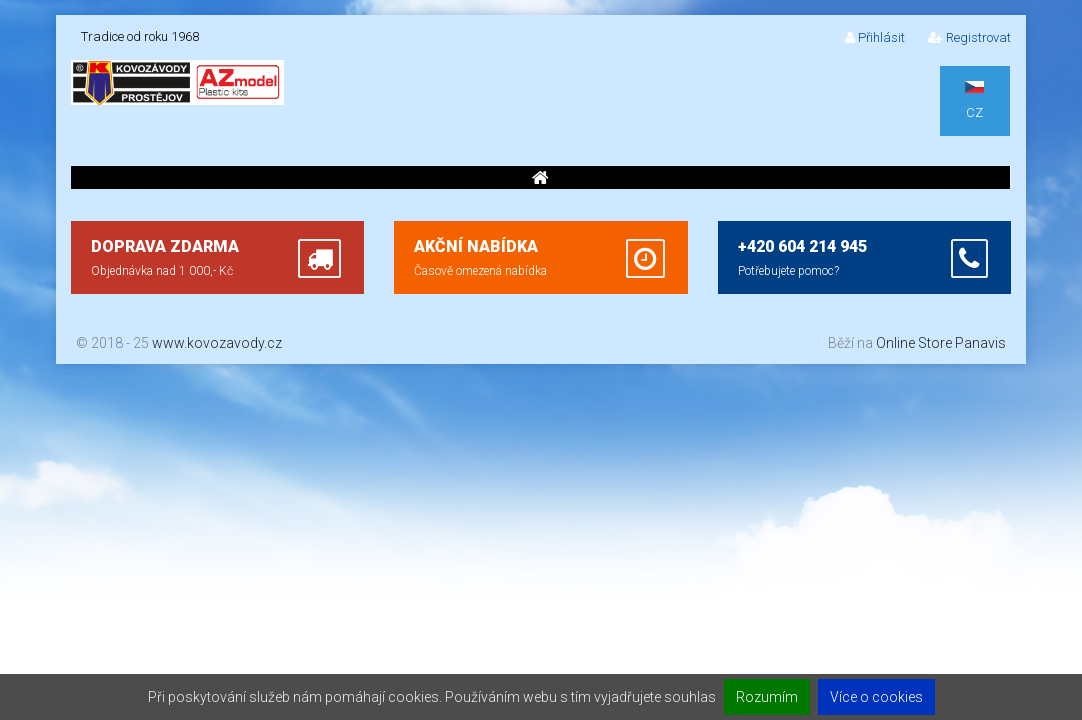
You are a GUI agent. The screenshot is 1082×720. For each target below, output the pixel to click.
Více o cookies (876, 697)
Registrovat (969, 37)
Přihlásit (875, 37)
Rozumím (767, 697)
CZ (974, 100)
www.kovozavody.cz (217, 343)
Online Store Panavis (941, 343)
